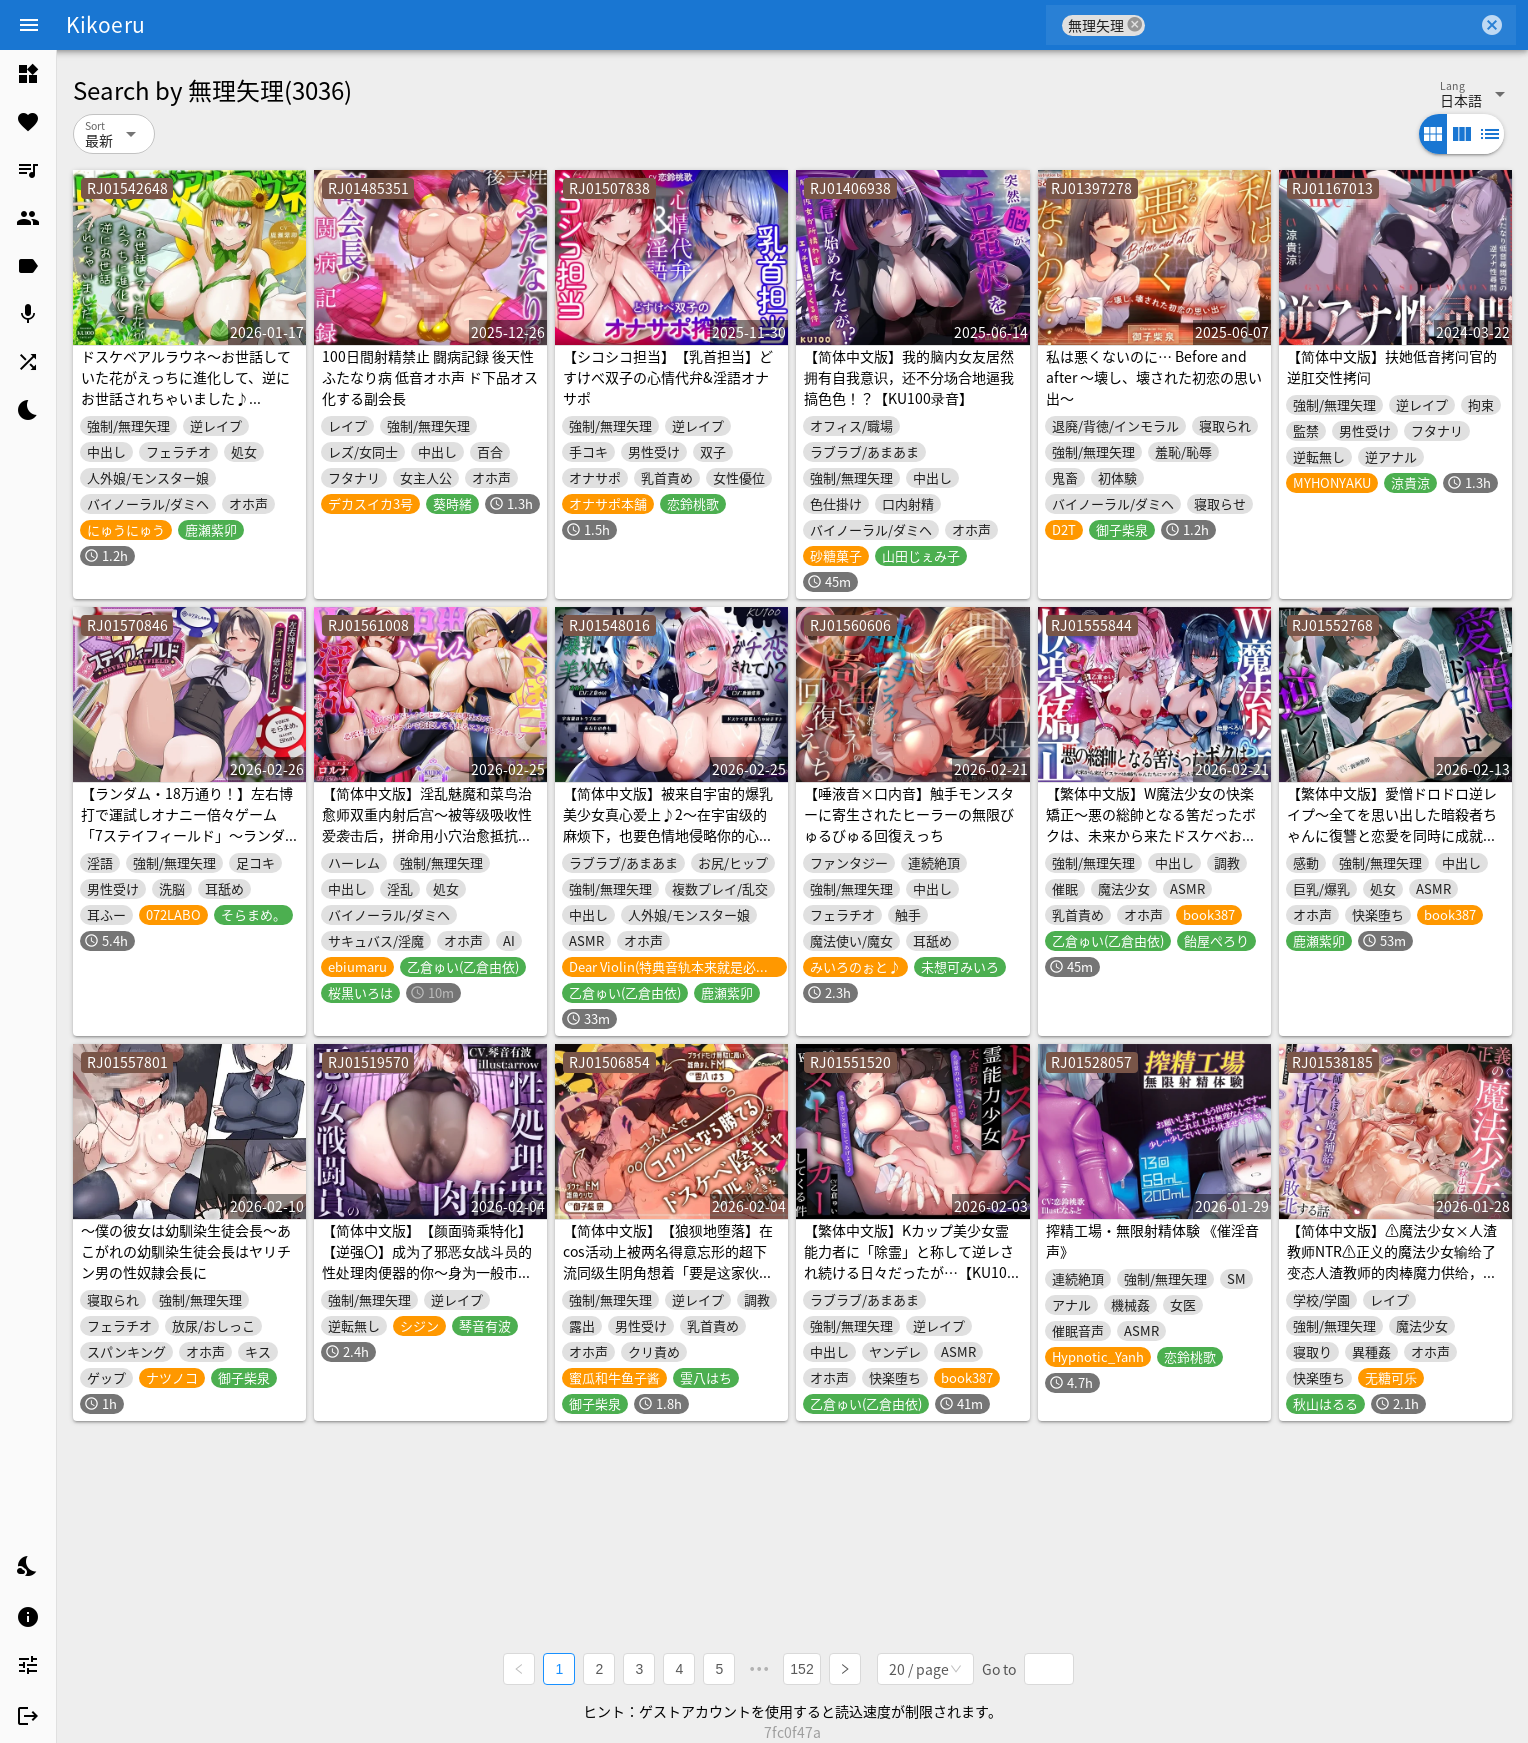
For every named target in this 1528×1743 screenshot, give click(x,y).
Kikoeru (105, 24)
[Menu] (29, 25)
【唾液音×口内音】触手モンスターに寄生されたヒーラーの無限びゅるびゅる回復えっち (909, 814)
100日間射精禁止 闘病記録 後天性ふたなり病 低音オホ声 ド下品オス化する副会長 (430, 377)
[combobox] (1311, 25)
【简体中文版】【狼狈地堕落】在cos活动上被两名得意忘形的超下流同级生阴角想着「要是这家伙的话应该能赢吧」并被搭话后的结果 (668, 1261)
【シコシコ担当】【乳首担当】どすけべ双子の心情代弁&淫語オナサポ (668, 377)
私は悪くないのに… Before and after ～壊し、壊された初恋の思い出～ (1154, 377)
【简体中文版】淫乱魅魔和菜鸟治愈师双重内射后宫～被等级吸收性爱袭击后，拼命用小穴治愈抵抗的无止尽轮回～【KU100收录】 (427, 824)
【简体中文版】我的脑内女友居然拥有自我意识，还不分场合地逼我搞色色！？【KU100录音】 (909, 377)
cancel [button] (1135, 24)
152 (801, 1669)
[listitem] (28, 74)
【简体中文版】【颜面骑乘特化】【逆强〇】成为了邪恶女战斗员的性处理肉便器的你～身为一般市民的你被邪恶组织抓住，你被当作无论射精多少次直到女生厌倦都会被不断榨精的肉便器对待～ (427, 1282)
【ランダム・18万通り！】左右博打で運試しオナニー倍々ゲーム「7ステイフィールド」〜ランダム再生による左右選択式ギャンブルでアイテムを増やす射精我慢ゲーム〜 (187, 845)
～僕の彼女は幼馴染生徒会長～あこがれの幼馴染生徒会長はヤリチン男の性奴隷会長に (186, 1251)
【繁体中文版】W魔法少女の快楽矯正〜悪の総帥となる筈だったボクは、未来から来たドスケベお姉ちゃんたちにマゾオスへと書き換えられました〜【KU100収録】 (1151, 835)
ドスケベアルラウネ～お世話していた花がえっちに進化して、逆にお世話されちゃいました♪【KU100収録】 (186, 387)
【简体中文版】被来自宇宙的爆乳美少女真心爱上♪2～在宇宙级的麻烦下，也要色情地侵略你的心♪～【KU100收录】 (668, 824)
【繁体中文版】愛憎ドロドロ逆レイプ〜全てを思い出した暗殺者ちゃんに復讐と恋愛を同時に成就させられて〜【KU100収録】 (1392, 824)
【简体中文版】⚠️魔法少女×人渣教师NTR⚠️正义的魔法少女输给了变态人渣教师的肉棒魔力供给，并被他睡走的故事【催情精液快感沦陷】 (1392, 1272)
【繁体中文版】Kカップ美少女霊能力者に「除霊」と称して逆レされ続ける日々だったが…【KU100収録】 (909, 1261)
